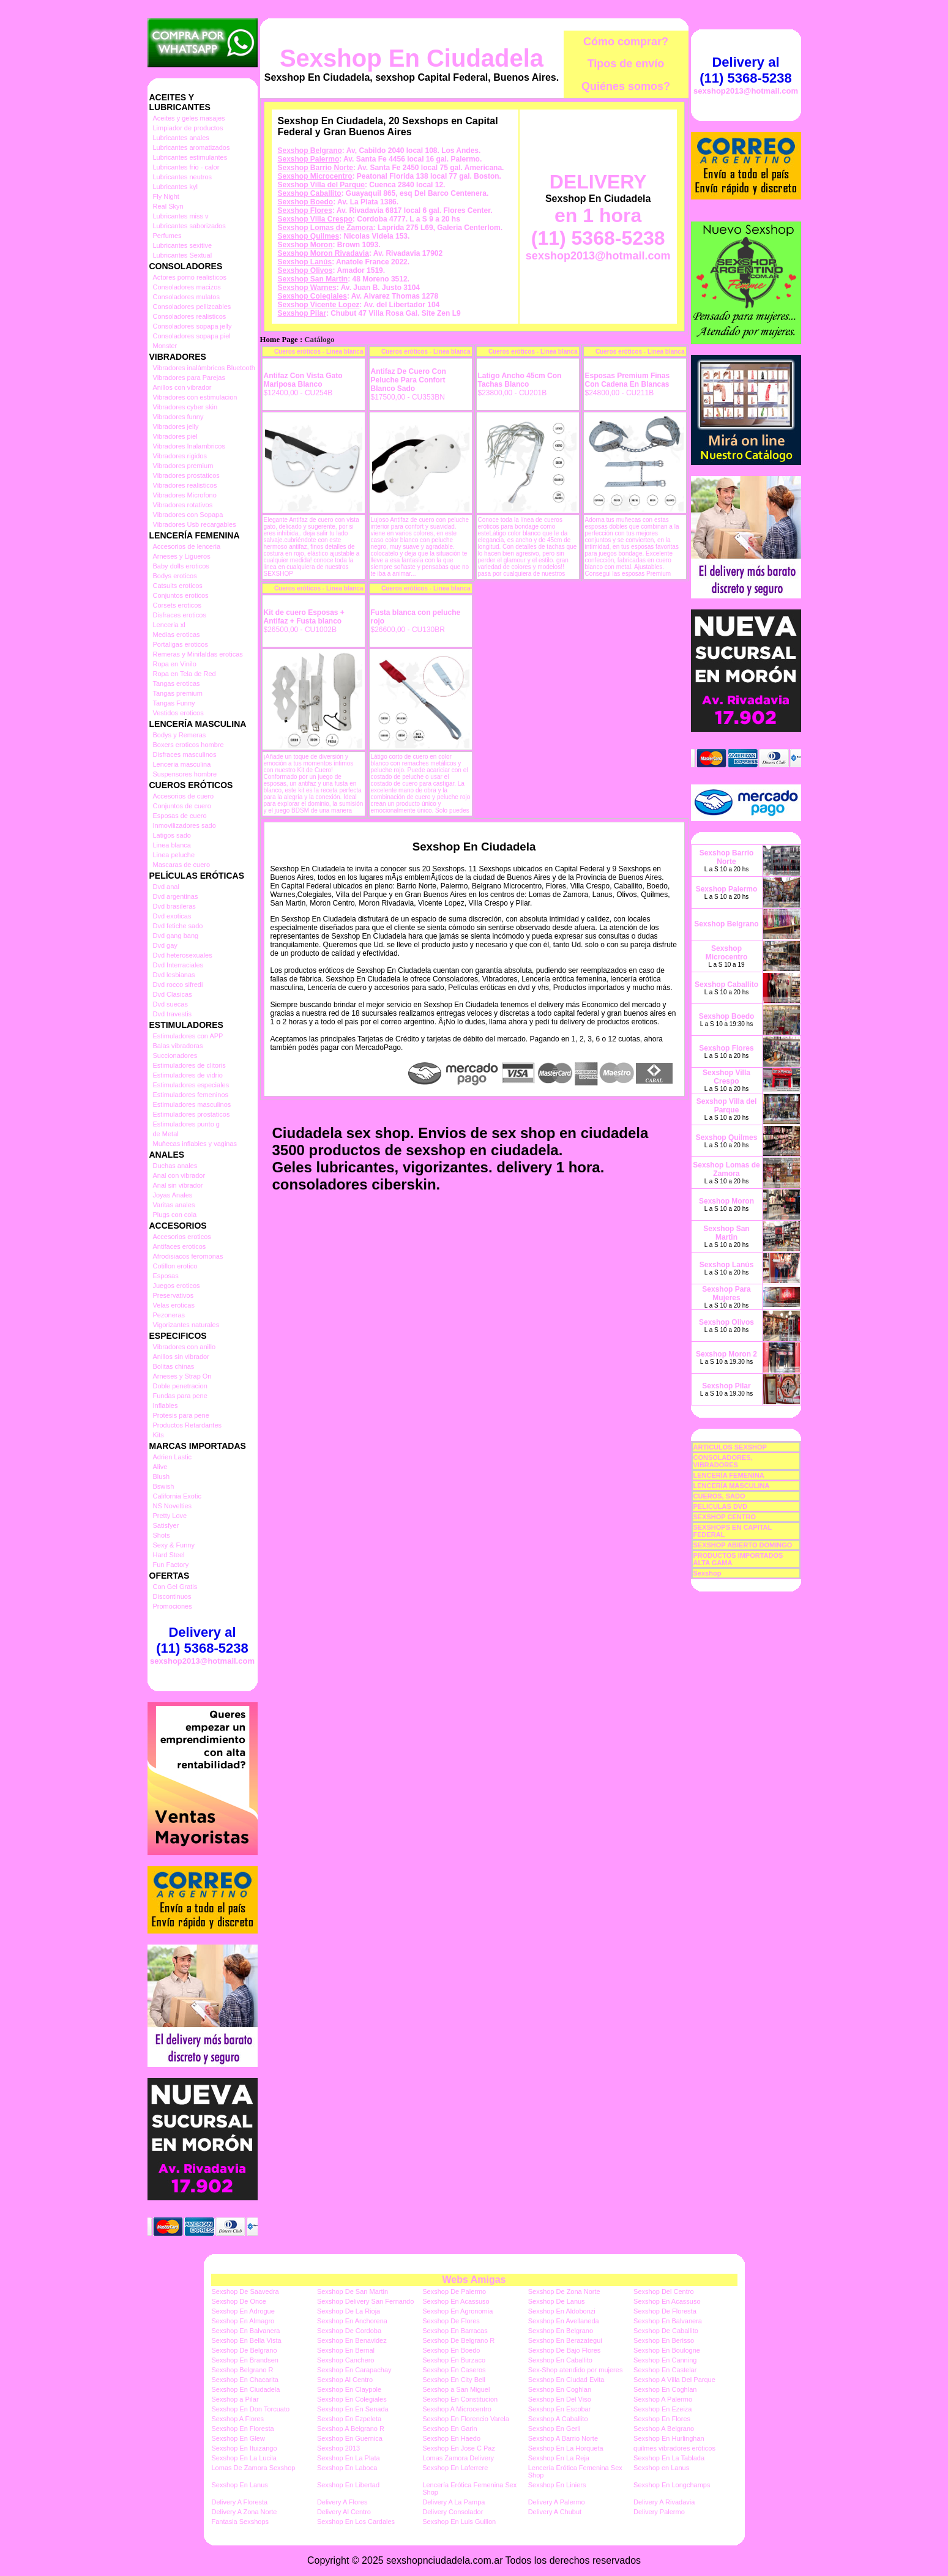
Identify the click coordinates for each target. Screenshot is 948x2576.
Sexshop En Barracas (454, 2330)
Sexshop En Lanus (240, 2485)
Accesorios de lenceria (187, 546)
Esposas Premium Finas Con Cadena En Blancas (627, 380)
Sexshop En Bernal (346, 2350)
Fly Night (166, 196)
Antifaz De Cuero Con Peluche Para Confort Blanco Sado (408, 380)
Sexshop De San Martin (352, 2291)
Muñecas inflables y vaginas (195, 1143)
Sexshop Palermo (309, 159)
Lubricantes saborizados (189, 225)
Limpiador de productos (188, 128)
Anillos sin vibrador (181, 1356)
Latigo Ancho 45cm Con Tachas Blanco (520, 380)
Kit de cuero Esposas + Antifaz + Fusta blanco (304, 616)
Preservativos (173, 1295)
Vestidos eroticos (178, 713)
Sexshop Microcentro (315, 176)
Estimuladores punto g (186, 1124)
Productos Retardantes (187, 1425)
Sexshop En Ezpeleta (349, 2418)
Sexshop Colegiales (312, 296)
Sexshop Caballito (310, 193)
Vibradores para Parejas (189, 377)
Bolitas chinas (174, 1366)
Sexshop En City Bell (453, 2379)
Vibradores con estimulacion (195, 397)
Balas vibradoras (178, 1045)
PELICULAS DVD (720, 1506)
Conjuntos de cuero (182, 806)
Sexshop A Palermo (662, 2399)
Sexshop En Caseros (453, 2369)
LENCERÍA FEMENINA (728, 1475)
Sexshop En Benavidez (352, 2340)
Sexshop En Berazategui (565, 2340)
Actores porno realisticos (189, 277)
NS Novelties (172, 1505)
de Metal (166, 1133)
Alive (160, 1466)
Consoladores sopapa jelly (192, 326)
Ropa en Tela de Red (184, 673)
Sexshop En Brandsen (245, 2360)
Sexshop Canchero (346, 2360)
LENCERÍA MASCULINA (731, 1485)
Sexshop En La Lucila (244, 2458)
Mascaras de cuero (182, 864)
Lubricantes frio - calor (186, 167)
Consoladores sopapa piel (192, 336)
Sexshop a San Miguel (456, 2389)
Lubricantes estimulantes (190, 157)
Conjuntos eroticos (181, 595)
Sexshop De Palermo (454, 2291)
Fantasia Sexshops (240, 2521)
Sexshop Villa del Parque (321, 185)
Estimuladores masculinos (192, 1104)
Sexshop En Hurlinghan (668, 2438)
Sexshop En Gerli (554, 2428)
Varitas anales (174, 1204)
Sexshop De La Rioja (348, 2311)
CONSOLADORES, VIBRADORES (723, 1461)
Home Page (279, 339)
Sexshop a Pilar (235, 2399)
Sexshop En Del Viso (559, 2399)
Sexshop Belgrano (310, 150)
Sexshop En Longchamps (671, 2485)
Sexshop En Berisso (663, 2340)
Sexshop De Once (239, 2301)
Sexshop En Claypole (349, 2389)
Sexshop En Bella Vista (247, 2340)
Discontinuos (172, 1596)
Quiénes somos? (625, 86)
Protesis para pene (181, 1415)
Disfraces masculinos (185, 754)
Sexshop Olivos (305, 270)
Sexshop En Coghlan (559, 2389)
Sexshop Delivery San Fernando (365, 2301)
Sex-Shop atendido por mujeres (575, 2369)
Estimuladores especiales (191, 1085)
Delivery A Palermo (556, 2502)
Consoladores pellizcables (192, 306)
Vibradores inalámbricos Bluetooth (204, 367)
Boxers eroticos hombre (188, 744)
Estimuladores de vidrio (188, 1075)
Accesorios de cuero (183, 796)
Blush (161, 1476)
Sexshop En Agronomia (457, 2311)
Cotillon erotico (175, 1266)
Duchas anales (175, 1165)
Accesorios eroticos (182, 1236)
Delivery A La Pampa (453, 2502)
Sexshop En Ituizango (244, 2448)
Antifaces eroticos (179, 1246)
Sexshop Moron (305, 244)
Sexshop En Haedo (451, 2438)
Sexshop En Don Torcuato (251, 2409)
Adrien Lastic (172, 1457)
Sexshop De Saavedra (245, 2291)
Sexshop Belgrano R (243, 2369)
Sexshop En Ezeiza (662, 2409)
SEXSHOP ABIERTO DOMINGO (743, 1545)
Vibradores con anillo (184, 1346)
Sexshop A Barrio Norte (563, 2438)
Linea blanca (172, 845)
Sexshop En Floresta (243, 2428)
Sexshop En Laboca (347, 2467)
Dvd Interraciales (178, 965)
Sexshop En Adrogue (243, 2311)
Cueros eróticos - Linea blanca (319, 351)
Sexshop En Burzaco (453, 2360)
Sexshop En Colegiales (352, 2399)
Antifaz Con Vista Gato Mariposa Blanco (303, 380)
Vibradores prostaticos (186, 475)
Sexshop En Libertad (348, 2485)
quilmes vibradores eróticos (674, 2448)
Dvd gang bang (176, 935)
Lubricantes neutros (182, 177)
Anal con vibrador (179, 1175)
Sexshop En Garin (449, 2428)
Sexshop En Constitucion (460, 2399)
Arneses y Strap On (182, 1376)
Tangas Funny (174, 703)
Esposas (166, 1275)
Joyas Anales (173, 1195)
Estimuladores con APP (188, 1036)
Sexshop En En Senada (353, 2409)
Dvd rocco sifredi (178, 984)
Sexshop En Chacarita (245, 2379)
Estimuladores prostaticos (191, 1114)
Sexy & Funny (174, 1545)
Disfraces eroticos (179, 615)
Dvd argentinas (175, 896)
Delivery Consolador (452, 2511)
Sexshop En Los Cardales (356, 2521)
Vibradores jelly (176, 426)
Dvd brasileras (174, 906)
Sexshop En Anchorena (352, 2321)
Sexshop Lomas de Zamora (325, 227)
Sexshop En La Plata (348, 2458)
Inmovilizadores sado (184, 825)
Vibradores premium (183, 465)
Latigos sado (172, 835)
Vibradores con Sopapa (188, 514)
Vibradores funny (178, 416)
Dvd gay (165, 945)
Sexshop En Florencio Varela (465, 2418)
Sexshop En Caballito (560, 2360)
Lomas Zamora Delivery (458, 2458)
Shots (161, 1535)
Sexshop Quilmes (309, 236)
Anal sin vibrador (178, 1185)
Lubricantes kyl (175, 186)
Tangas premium (178, 693)
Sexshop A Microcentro (456, 2409)
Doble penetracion (180, 1386)
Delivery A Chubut (554, 2511)
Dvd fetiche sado (178, 925)
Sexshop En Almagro (243, 2321)
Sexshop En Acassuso (455, 2301)
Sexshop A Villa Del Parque (674, 2379)
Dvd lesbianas (174, 974)
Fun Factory (171, 1564)
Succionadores (175, 1055)
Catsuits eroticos (178, 585)
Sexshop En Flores (661, 2418)
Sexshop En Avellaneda (563, 2321)
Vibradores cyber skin (185, 407)
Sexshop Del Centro (663, 2291)
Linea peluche (174, 854)
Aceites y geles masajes (189, 118)
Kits (158, 1435)
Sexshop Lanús (305, 262)
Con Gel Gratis (175, 1586)
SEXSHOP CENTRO (724, 1517)
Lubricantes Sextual (182, 255)
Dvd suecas (170, 1004)
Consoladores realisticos (189, 316)
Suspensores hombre (185, 774)
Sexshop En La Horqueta (565, 2448)
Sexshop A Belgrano (663, 2428)
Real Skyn (168, 206)
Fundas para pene (180, 1395)
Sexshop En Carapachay (354, 2369)
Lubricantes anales (181, 137)
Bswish (163, 1486)
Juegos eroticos (176, 1285)
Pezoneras (169, 1315)
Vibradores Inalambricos (189, 446)
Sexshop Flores (305, 210)
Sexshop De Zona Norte (564, 2291)
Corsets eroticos (177, 605)
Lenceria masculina (182, 764)
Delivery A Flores (342, 2502)
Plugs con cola (175, 1214)
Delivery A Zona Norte (244, 2511)
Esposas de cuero (180, 815)
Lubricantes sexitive (182, 245)
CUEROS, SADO (719, 1496)
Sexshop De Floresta (664, 2311)
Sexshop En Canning (664, 2360)
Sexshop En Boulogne (666, 2350)
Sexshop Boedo (306, 202)
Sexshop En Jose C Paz (458, 2448)
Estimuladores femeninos (191, 1094)
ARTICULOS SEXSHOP (730, 1447)
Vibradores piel (175, 436)
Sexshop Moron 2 (726, 1354)
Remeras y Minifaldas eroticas (198, 654)
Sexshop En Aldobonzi (561, 2311)
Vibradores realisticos (185, 485)
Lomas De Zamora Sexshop (254, 2467)
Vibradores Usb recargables (194, 524)
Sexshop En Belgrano (560, 2330)
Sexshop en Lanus (661, 2467)
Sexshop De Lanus (556, 2301)
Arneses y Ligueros (182, 556)
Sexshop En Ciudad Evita (566, 2379)
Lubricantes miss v (181, 216)
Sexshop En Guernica (350, 2438)
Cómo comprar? (625, 41)
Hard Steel (169, 1554)
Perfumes (167, 235)
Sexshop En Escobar (559, 2409)
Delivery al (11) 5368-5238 (202, 1640)
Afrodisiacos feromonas (188, 1256)
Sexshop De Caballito (665, 2330)
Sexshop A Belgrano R (350, 2428)
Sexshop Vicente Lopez (319, 304)
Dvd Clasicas (172, 994)
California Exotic (177, 1496)
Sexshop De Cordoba (349, 2330)
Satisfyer (166, 1525)
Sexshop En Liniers (557, 2485)
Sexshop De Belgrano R (458, 2340)
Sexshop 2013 (338, 2448)
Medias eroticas (176, 634)
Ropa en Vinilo (174, 664)
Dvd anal (166, 886)
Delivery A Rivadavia (664, 2502)
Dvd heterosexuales (182, 955)
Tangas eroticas (176, 683)
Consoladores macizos (187, 287)
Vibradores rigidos (180, 456)
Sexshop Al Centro (345, 2379)
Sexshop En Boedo (451, 2350)
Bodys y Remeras (179, 735)
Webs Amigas (474, 2279)
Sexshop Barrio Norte (315, 167)
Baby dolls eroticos (181, 566)
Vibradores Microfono (185, 495)
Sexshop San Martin (313, 279)
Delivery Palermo (659, 2511)
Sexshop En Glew (238, 2438)
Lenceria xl (169, 624)
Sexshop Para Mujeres (726, 1293)
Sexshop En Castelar (664, 2369)
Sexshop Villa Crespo (315, 219)
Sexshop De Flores (451, 2321)
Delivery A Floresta (240, 2502)
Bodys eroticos (175, 575)
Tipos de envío (626, 64)
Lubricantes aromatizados (191, 147)
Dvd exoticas (172, 916)
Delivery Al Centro (344, 2511)
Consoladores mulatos (186, 296)
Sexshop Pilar (302, 313)
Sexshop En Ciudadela (411, 58)
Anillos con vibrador (182, 387)
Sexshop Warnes (307, 287)
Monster (165, 345)
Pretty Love (170, 1515)
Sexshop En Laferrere (455, 2467)
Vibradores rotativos (183, 504)
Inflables (165, 1405)
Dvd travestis (172, 1014)
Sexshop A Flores (238, 2418)
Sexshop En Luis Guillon (459, 2521)
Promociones (172, 1606)
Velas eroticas (174, 1305)
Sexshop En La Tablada (668, 2458)
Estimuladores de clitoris (189, 1065)
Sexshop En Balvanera (667, 2321)
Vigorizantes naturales (186, 1324)
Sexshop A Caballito (558, 2418)
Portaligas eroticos (181, 644)
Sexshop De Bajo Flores (564, 2350)
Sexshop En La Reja (558, 2458)
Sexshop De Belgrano (244, 2350)
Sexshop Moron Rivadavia (323, 253)
